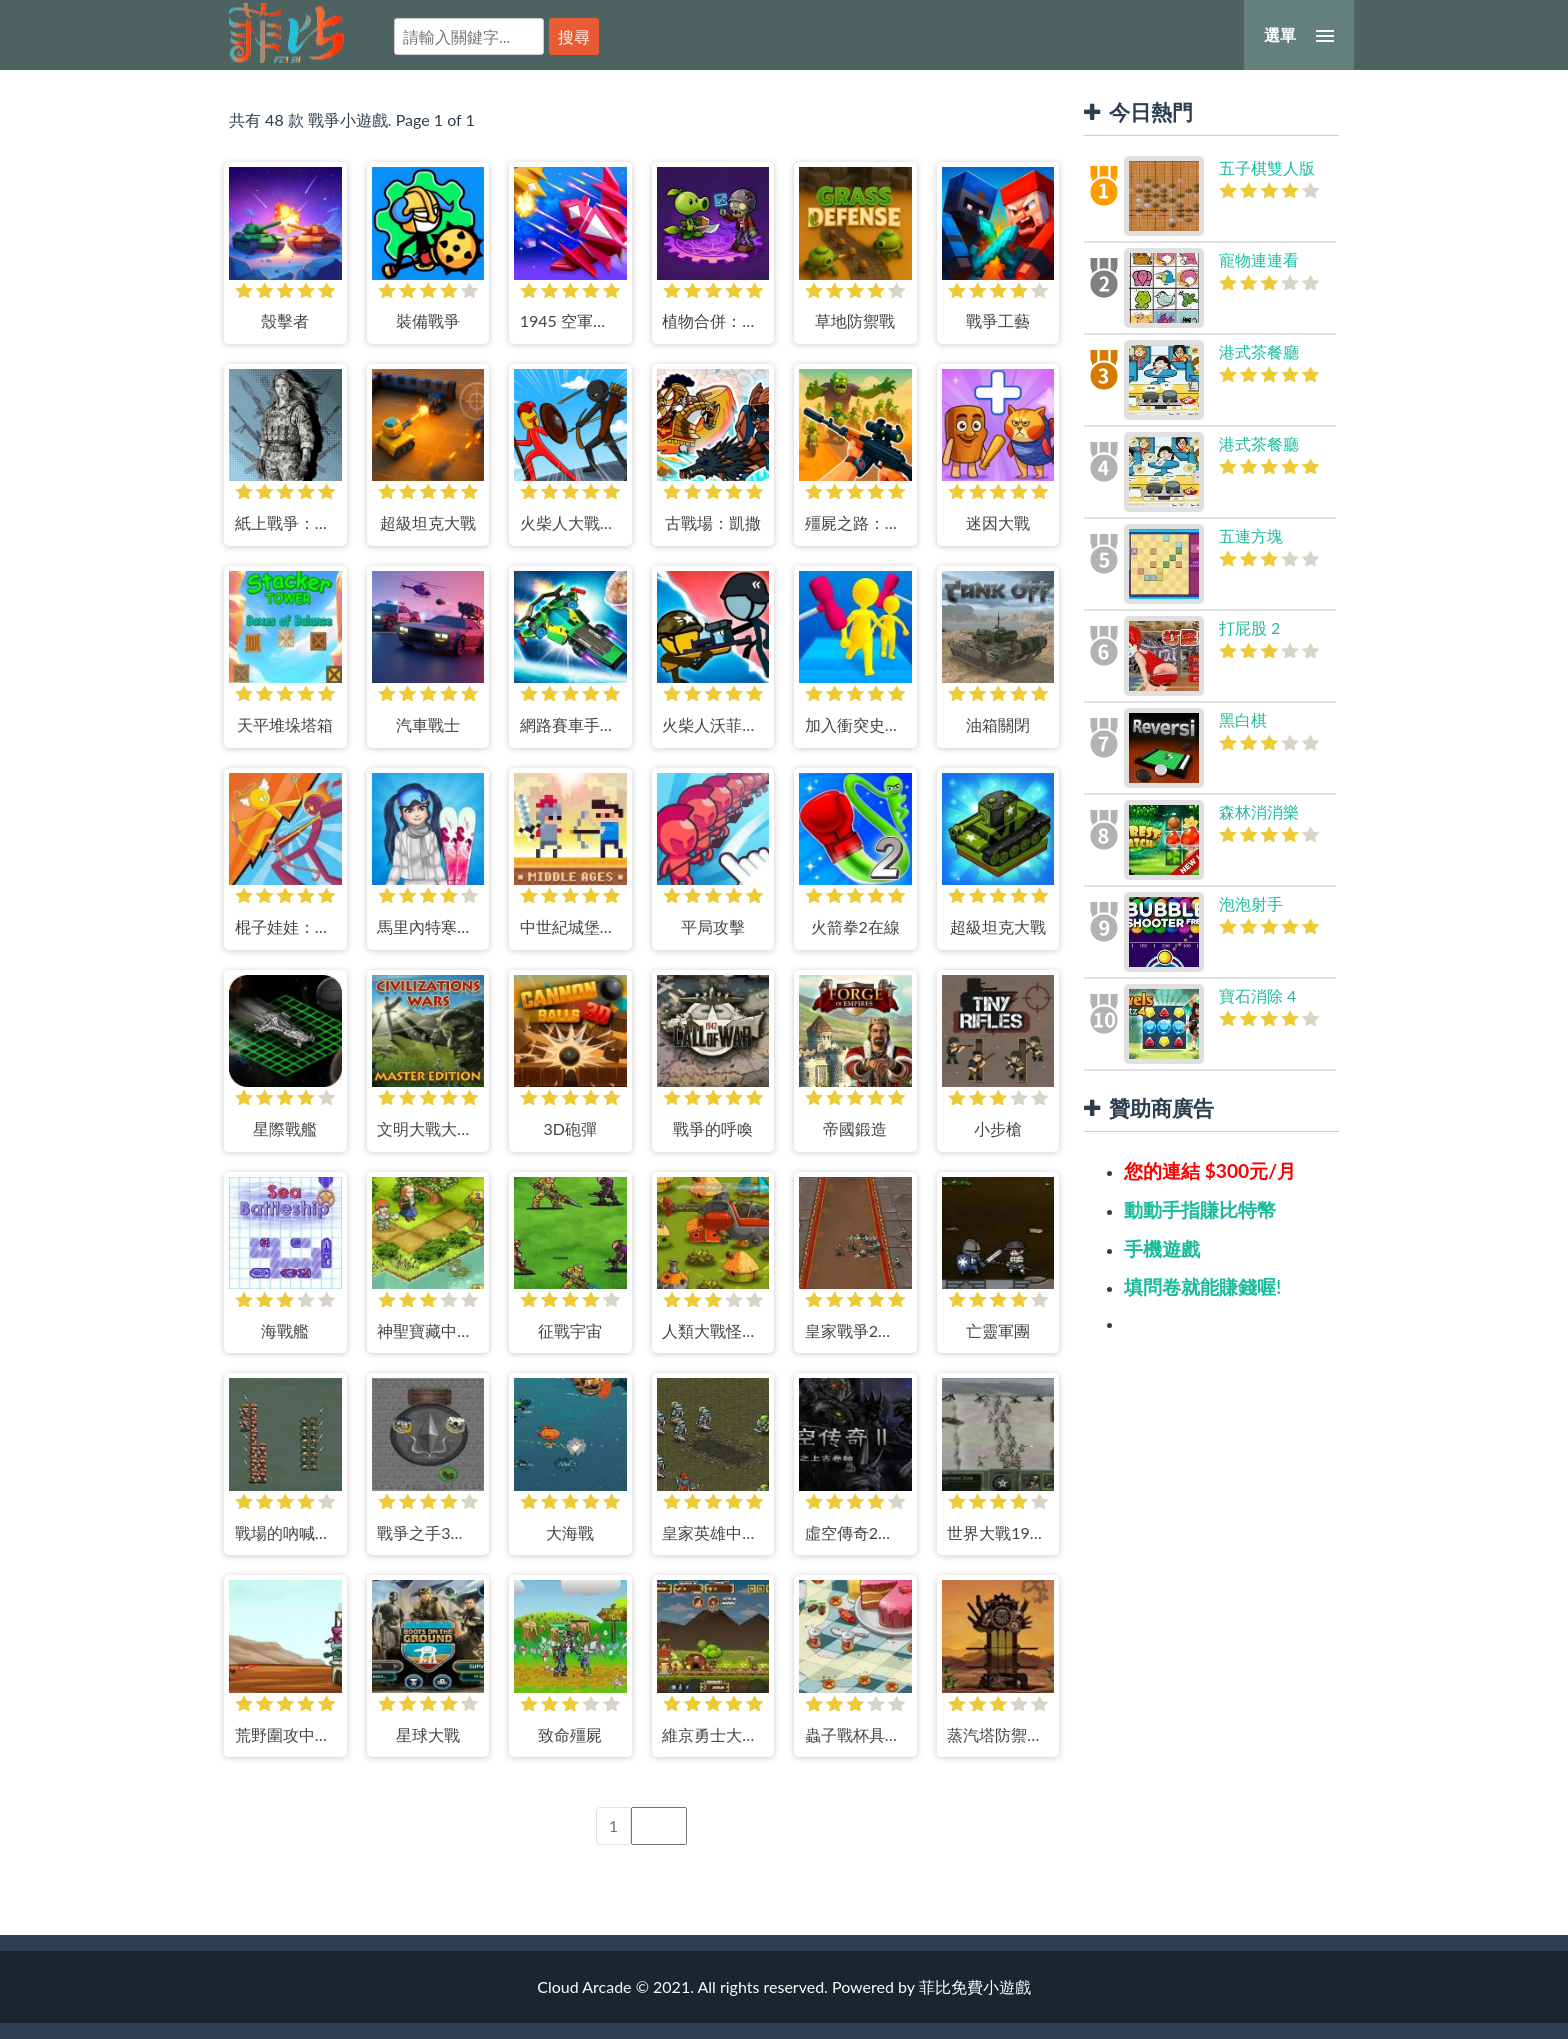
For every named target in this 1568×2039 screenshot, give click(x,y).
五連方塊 (1251, 535)
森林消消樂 (1259, 811)
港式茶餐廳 (1259, 351)
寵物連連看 (1259, 259)
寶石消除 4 (1257, 995)
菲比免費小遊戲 (286, 33)
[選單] (1299, 35)
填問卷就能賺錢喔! (1202, 1286)
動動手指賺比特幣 (1200, 1209)
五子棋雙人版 (1267, 167)
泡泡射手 (1251, 903)
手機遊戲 (1162, 1248)
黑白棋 (1243, 719)
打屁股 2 (1249, 627)
